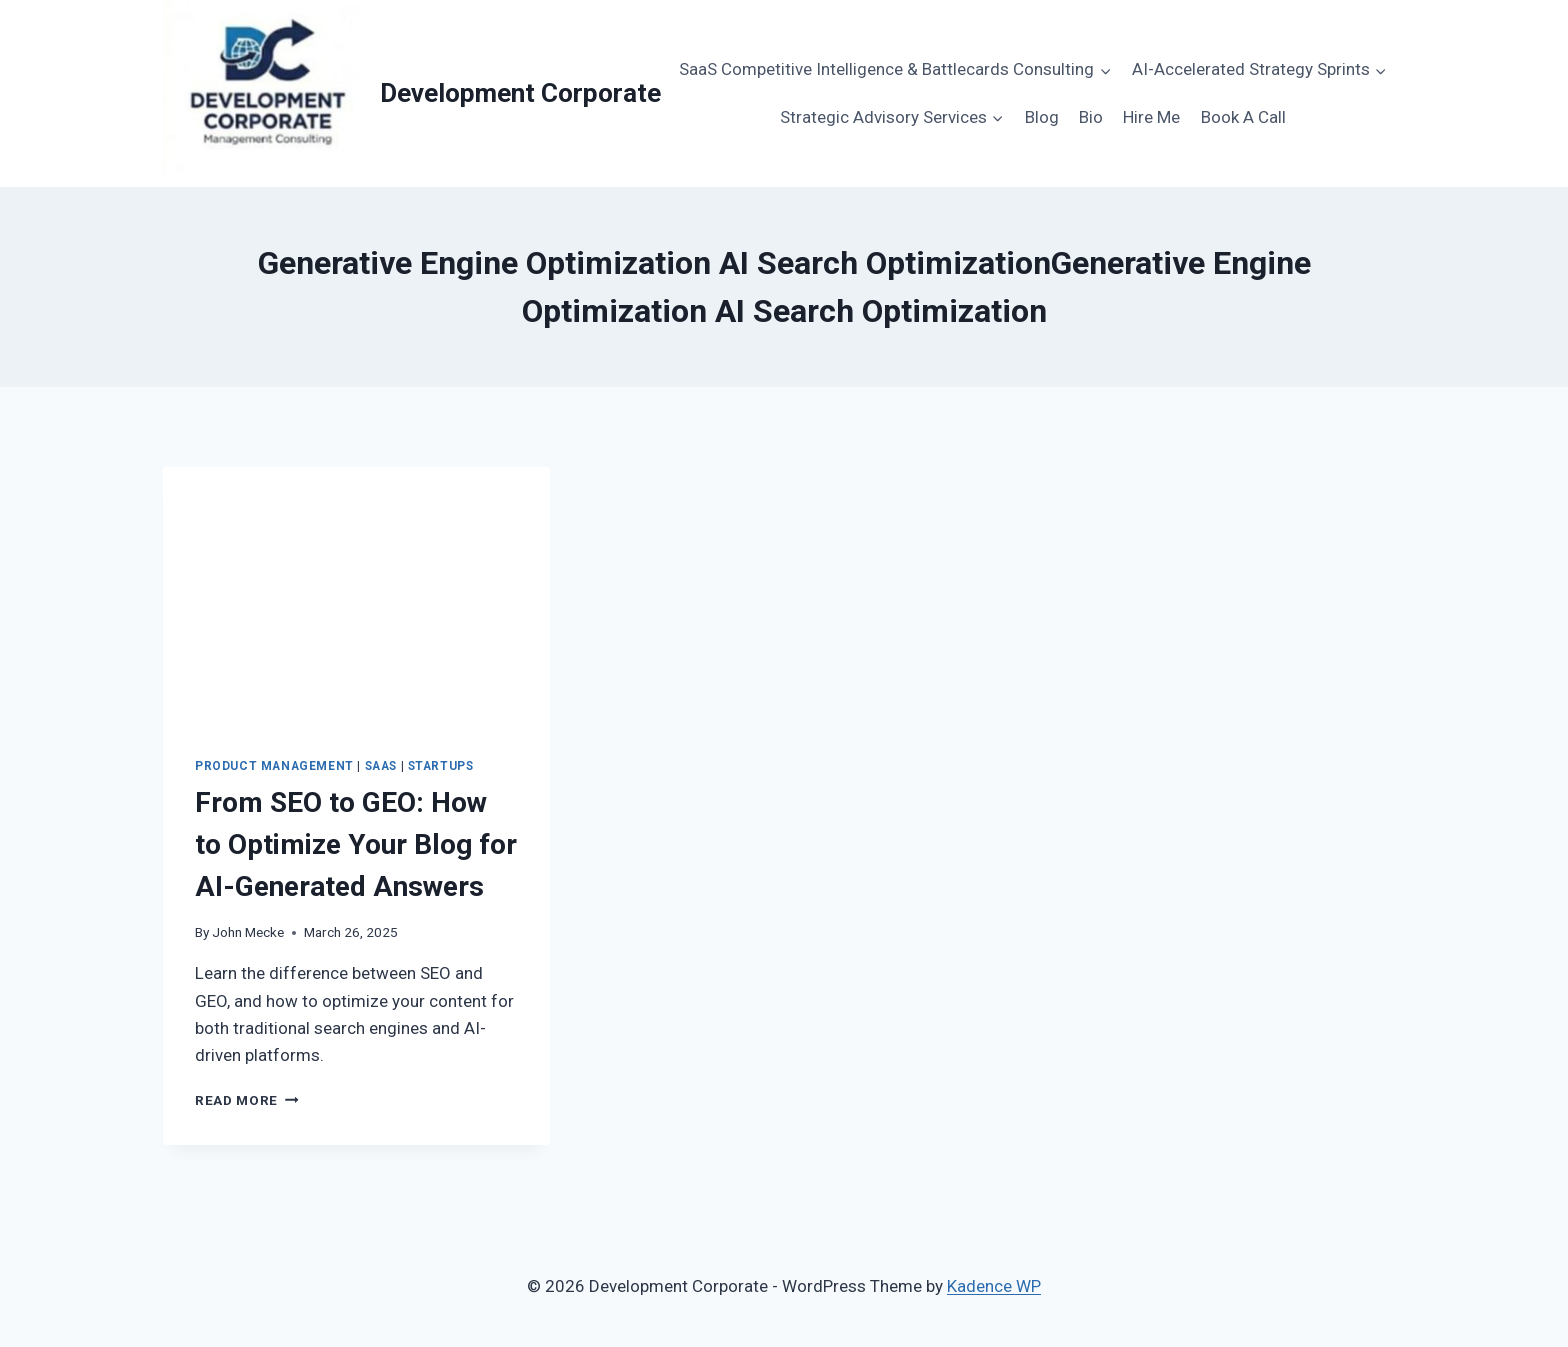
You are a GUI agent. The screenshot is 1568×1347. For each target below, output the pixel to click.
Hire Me (1151, 117)
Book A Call (1243, 117)
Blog (1042, 117)
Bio (1091, 117)
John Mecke (248, 932)
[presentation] (356, 596)
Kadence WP (994, 1286)
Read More (247, 1100)
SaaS (381, 766)
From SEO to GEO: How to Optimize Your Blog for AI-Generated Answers (356, 844)
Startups (441, 766)
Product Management (274, 766)
